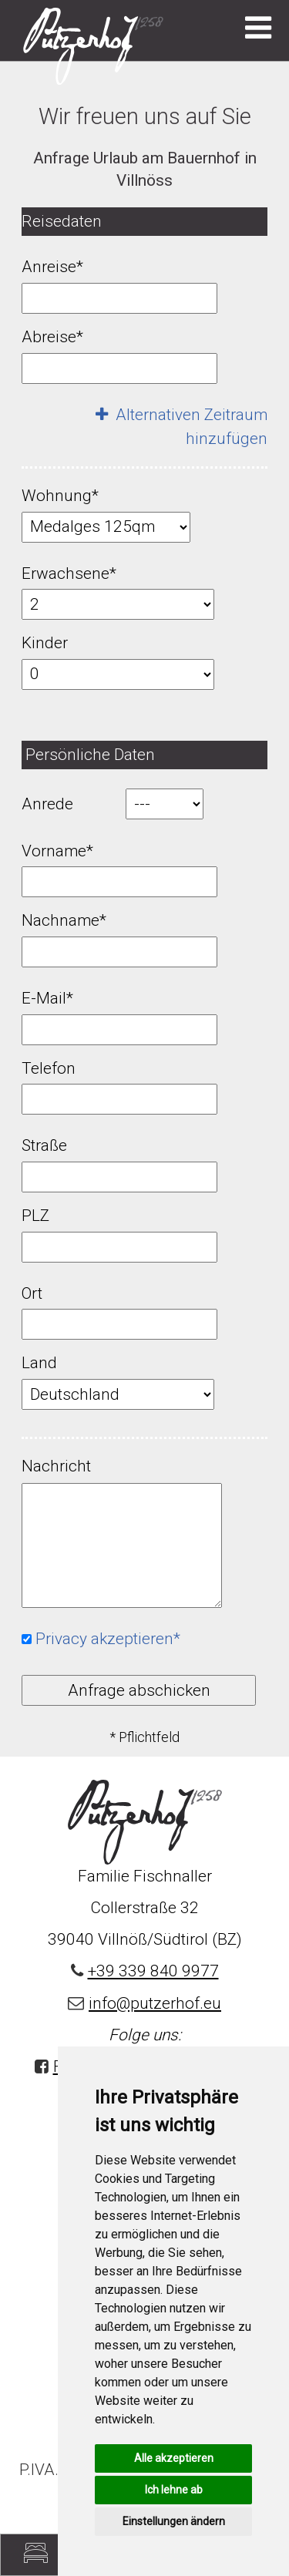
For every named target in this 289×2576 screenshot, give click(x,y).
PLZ (35, 1215)
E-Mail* (47, 998)
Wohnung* (60, 495)
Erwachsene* (69, 573)
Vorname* (57, 851)
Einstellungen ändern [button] (174, 2521)
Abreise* (52, 337)
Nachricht (56, 1466)
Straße (44, 1145)
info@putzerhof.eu (155, 2003)
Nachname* (64, 920)
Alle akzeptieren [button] (173, 2458)
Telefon (49, 1068)
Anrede (47, 804)
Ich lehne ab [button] (174, 2490)
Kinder (45, 643)
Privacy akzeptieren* (107, 1638)
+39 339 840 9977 (153, 1971)
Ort (32, 1293)
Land (39, 1363)
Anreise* (52, 266)
